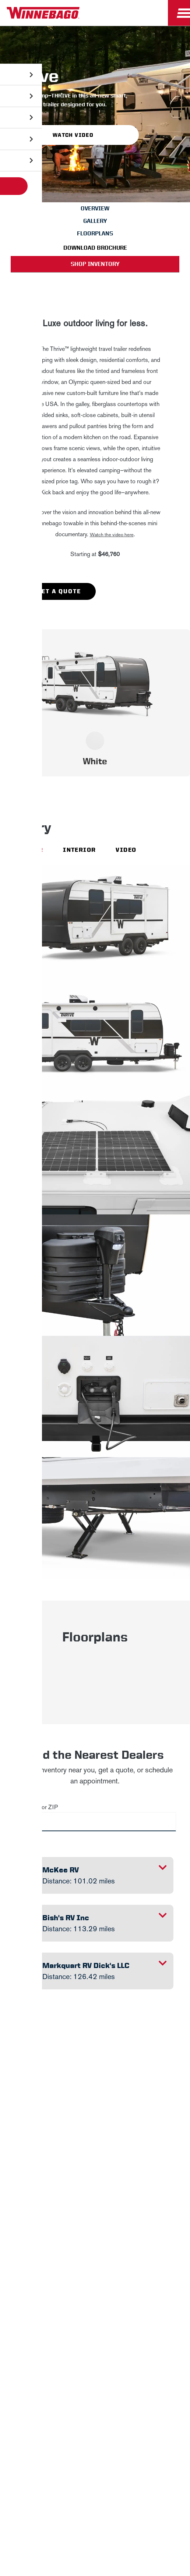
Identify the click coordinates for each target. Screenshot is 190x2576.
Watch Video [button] (73, 135)
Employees (95, 2343)
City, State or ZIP (36, 1807)
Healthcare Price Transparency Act (60, 2437)
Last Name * (57, 2190)
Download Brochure (95, 247)
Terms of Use (95, 2455)
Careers (95, 2326)
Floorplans (95, 233)
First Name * (57, 2167)
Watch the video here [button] (112, 534)
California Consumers (146, 2437)
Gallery (95, 220)
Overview (95, 208)
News (95, 2309)
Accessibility (116, 2418)
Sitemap (74, 2418)
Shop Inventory (95, 263)
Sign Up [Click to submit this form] (58, 2237)
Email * (50, 2214)
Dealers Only (95, 2361)
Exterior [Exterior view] (26, 849)
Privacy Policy (112, 2124)
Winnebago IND (95, 2291)
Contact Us (162, 2418)
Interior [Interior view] (79, 849)
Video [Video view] (126, 849)
